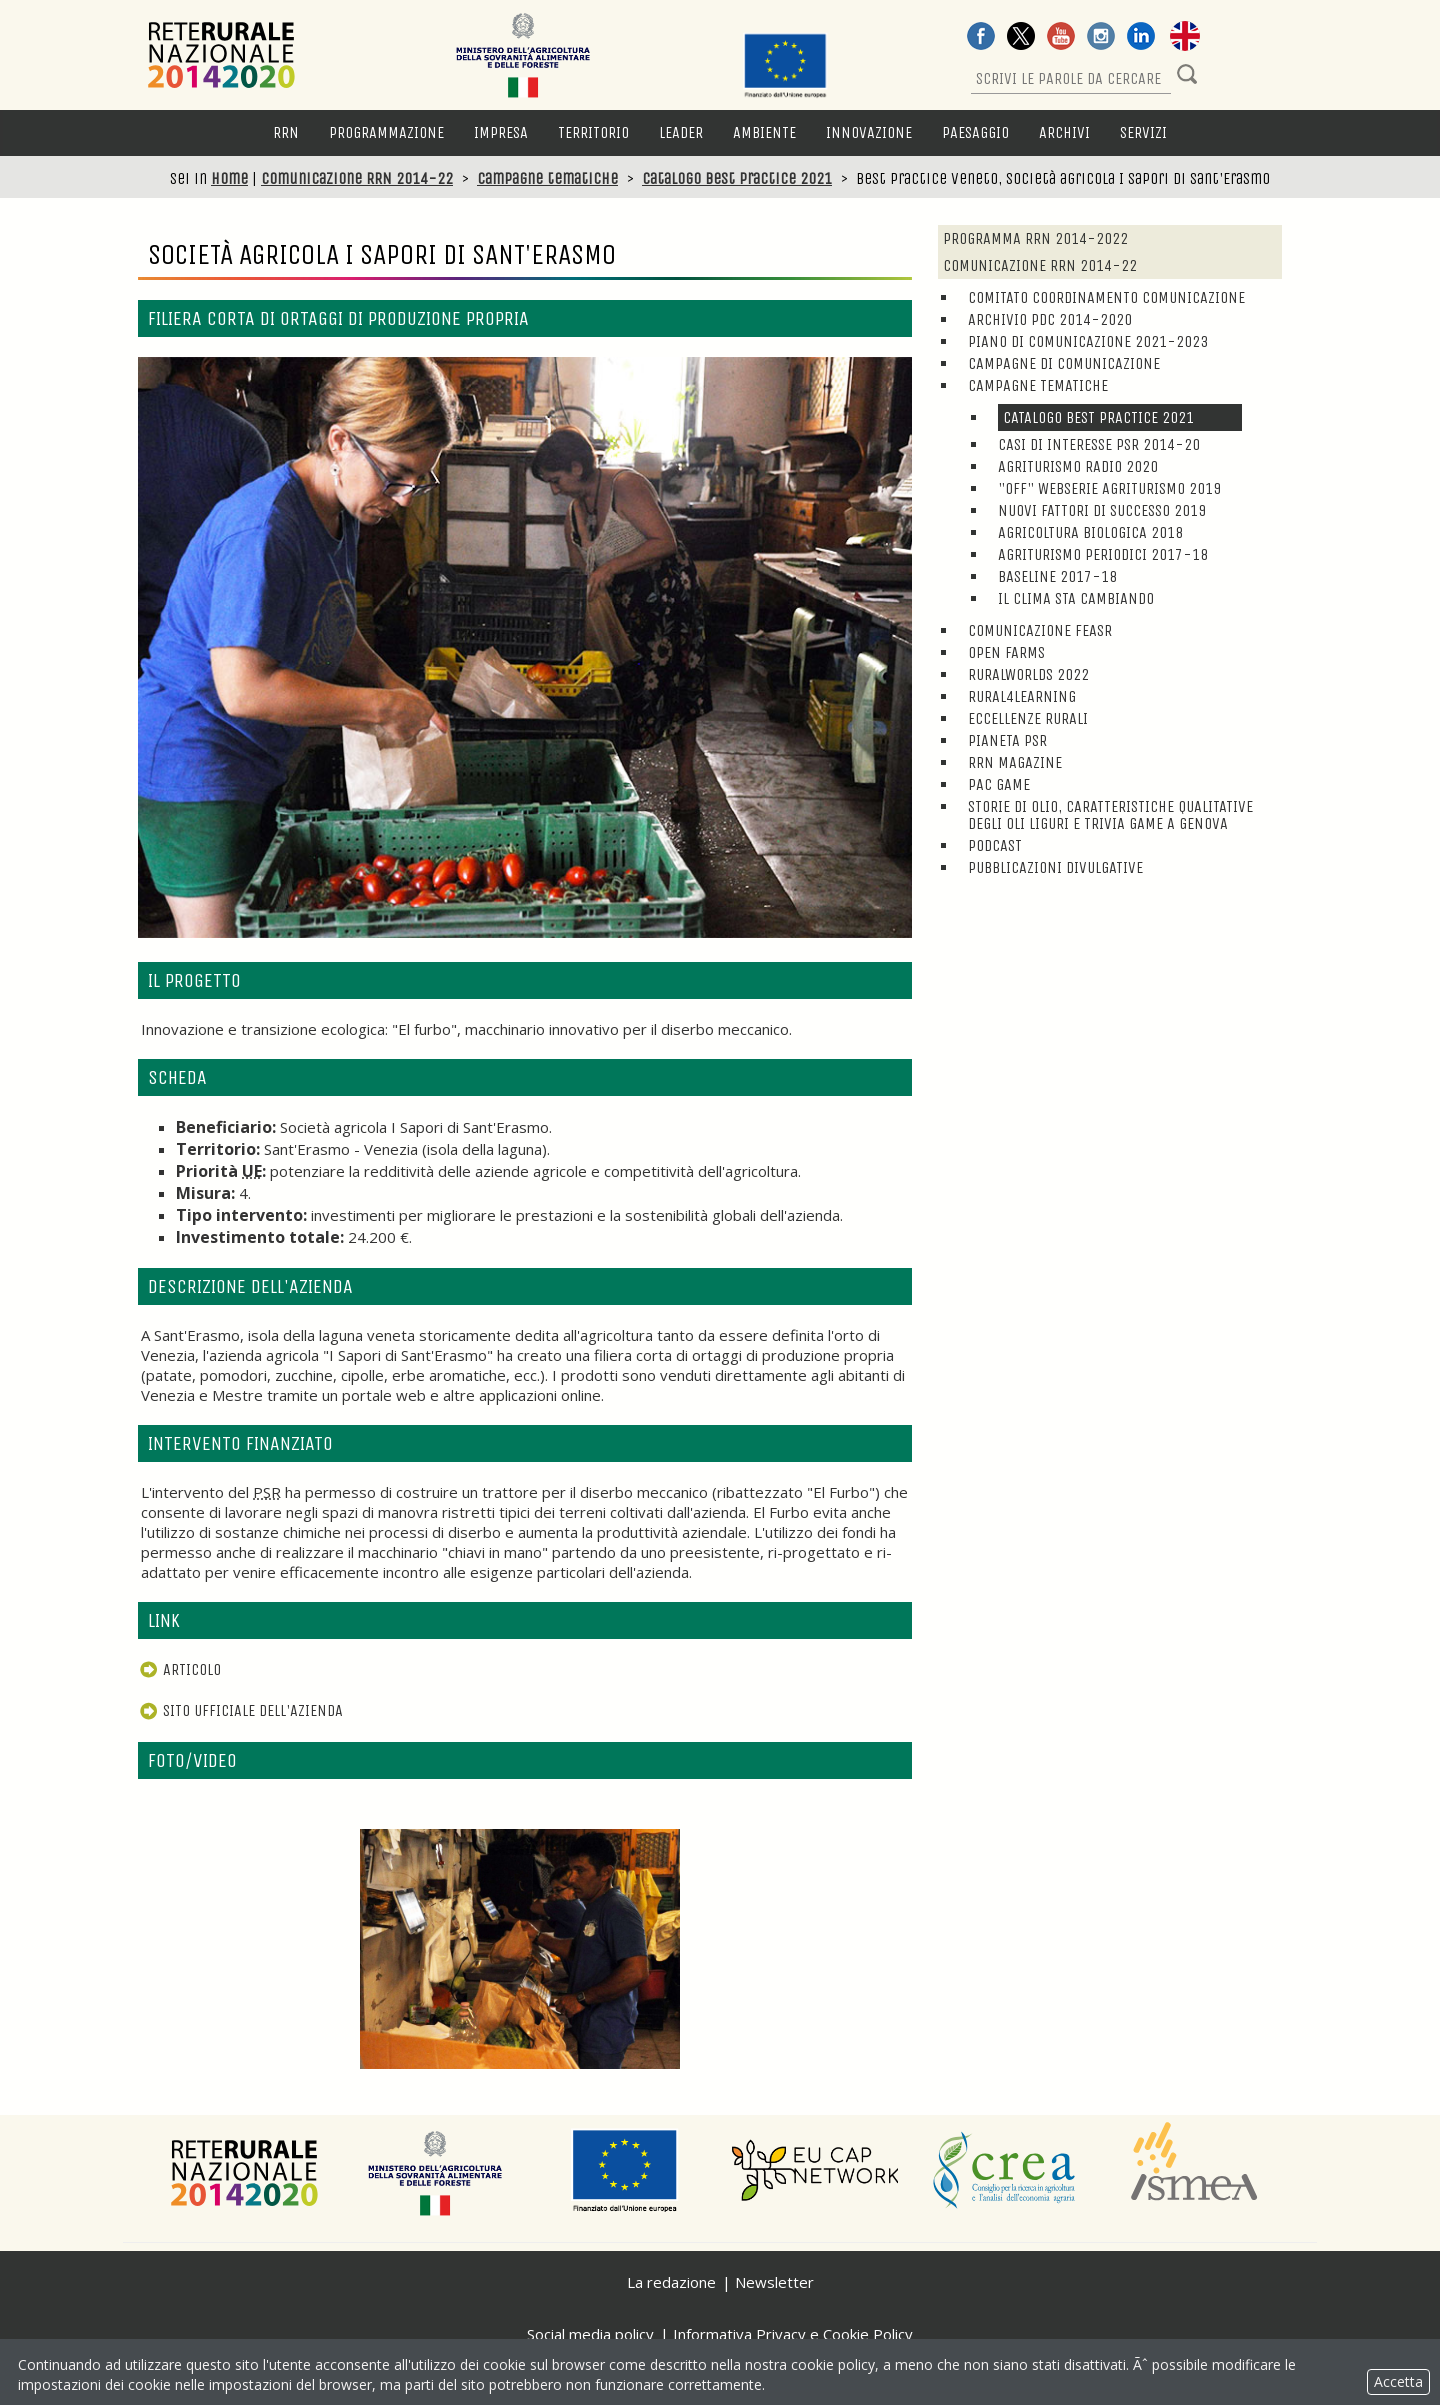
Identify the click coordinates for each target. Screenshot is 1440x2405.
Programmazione (386, 132)
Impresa (501, 132)
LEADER (681, 132)
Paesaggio (975, 132)
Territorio (593, 132)
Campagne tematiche (547, 178)
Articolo (179, 1669)
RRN (286, 132)
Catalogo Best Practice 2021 (737, 178)
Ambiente (764, 132)
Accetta (1398, 2381)
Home (229, 178)
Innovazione (869, 132)
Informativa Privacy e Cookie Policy (793, 2334)
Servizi (1143, 132)
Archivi (1064, 132)
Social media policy (590, 2334)
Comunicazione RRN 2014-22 (357, 178)
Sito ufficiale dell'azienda (240, 1710)
